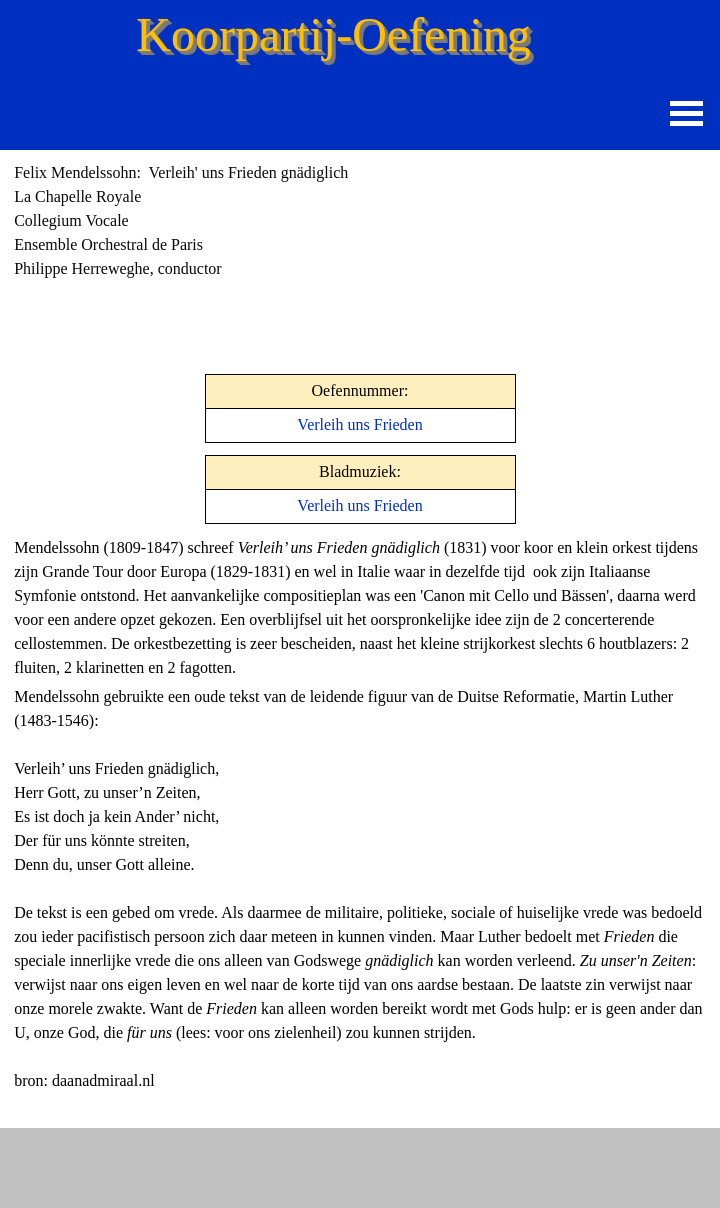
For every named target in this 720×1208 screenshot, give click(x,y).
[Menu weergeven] (686, 113)
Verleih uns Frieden (359, 424)
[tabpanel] (240, 221)
